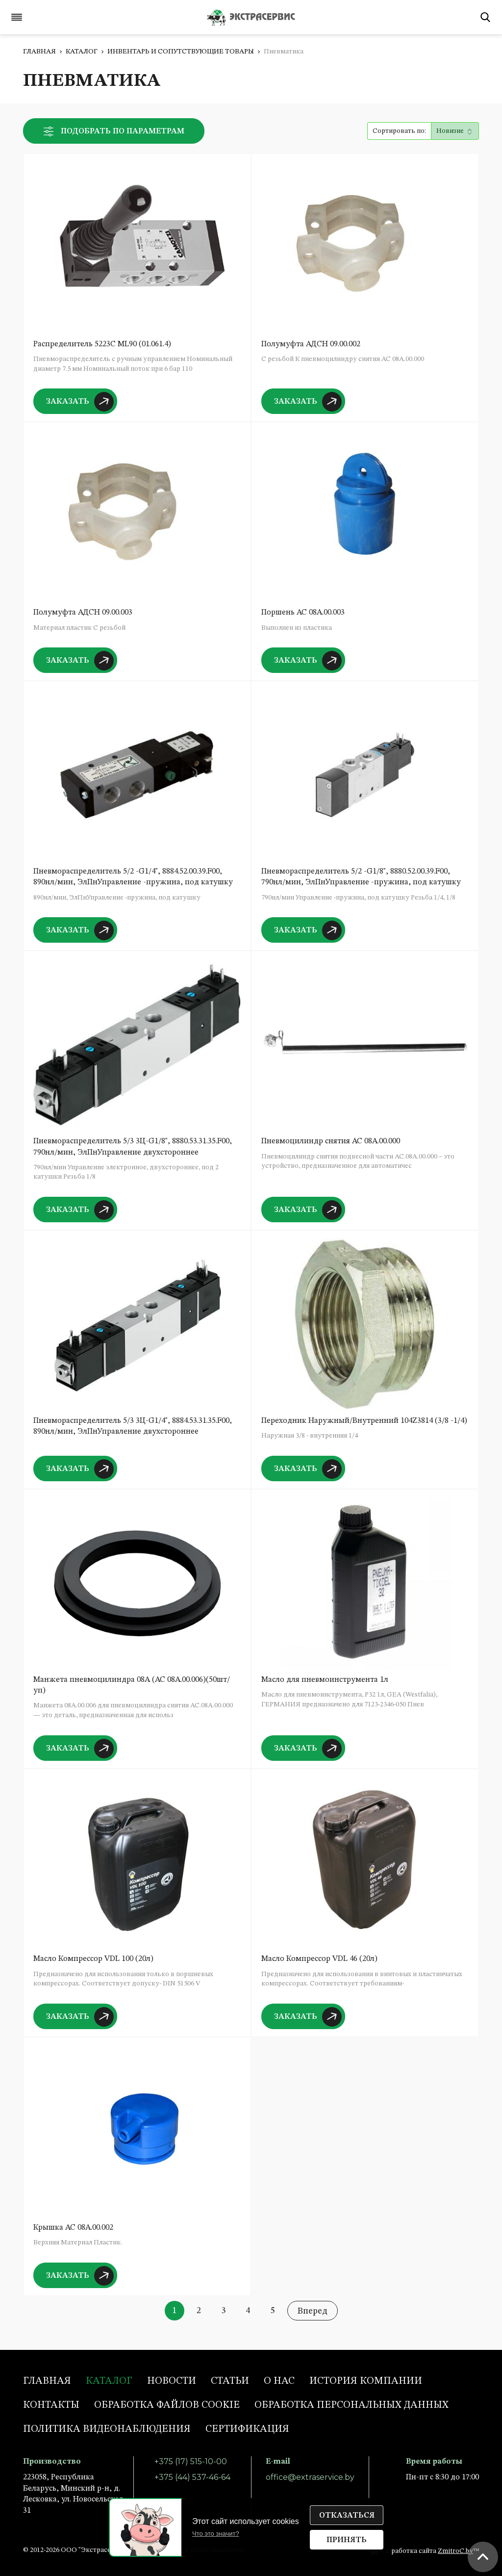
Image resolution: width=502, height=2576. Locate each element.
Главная (39, 51)
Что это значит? (215, 2533)
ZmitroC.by (455, 2551)
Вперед (312, 2311)
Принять (346, 2540)
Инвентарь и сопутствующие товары (180, 51)
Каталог (82, 51)
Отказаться (347, 2516)
